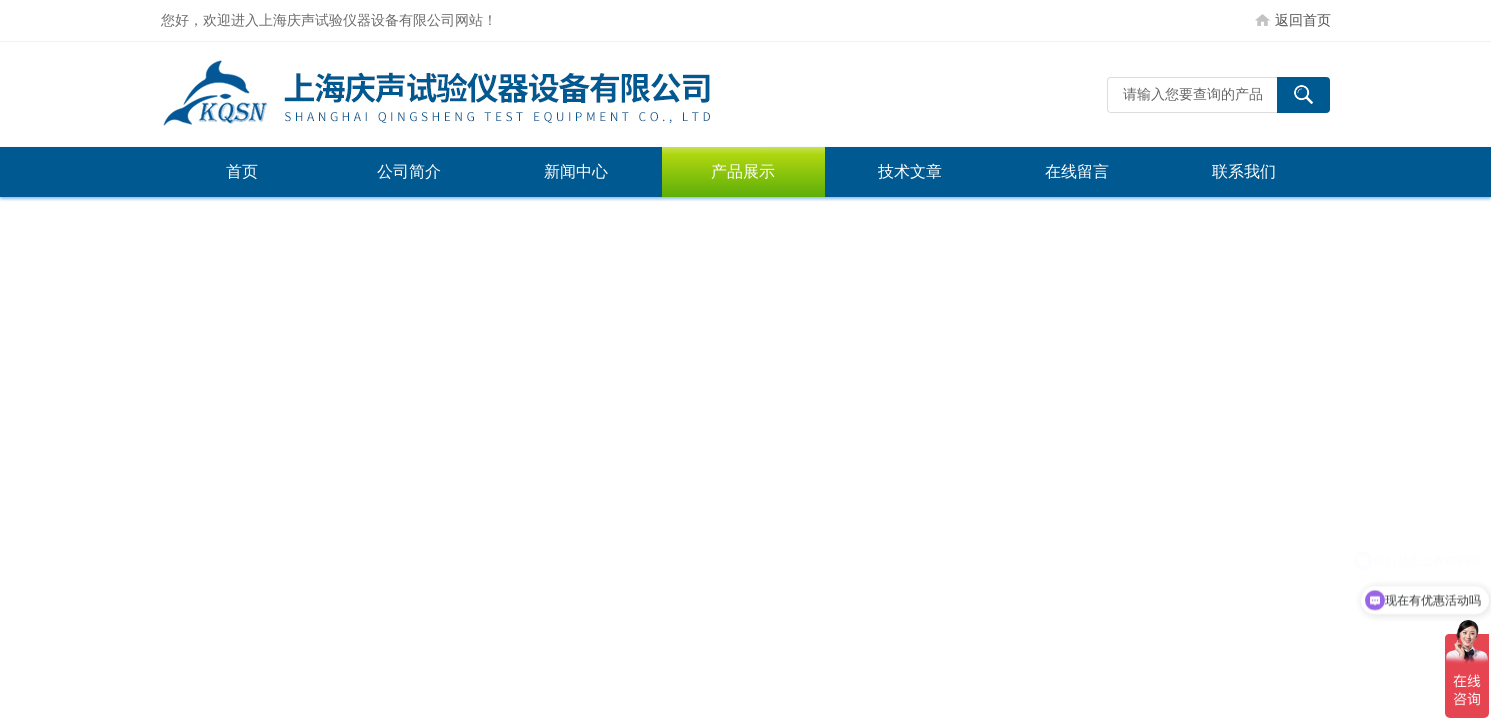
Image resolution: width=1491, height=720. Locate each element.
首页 (242, 171)
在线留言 (1077, 171)
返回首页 (1303, 20)
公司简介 (409, 171)
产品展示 (743, 171)
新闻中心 (576, 171)
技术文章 (910, 171)
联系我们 (1244, 171)
